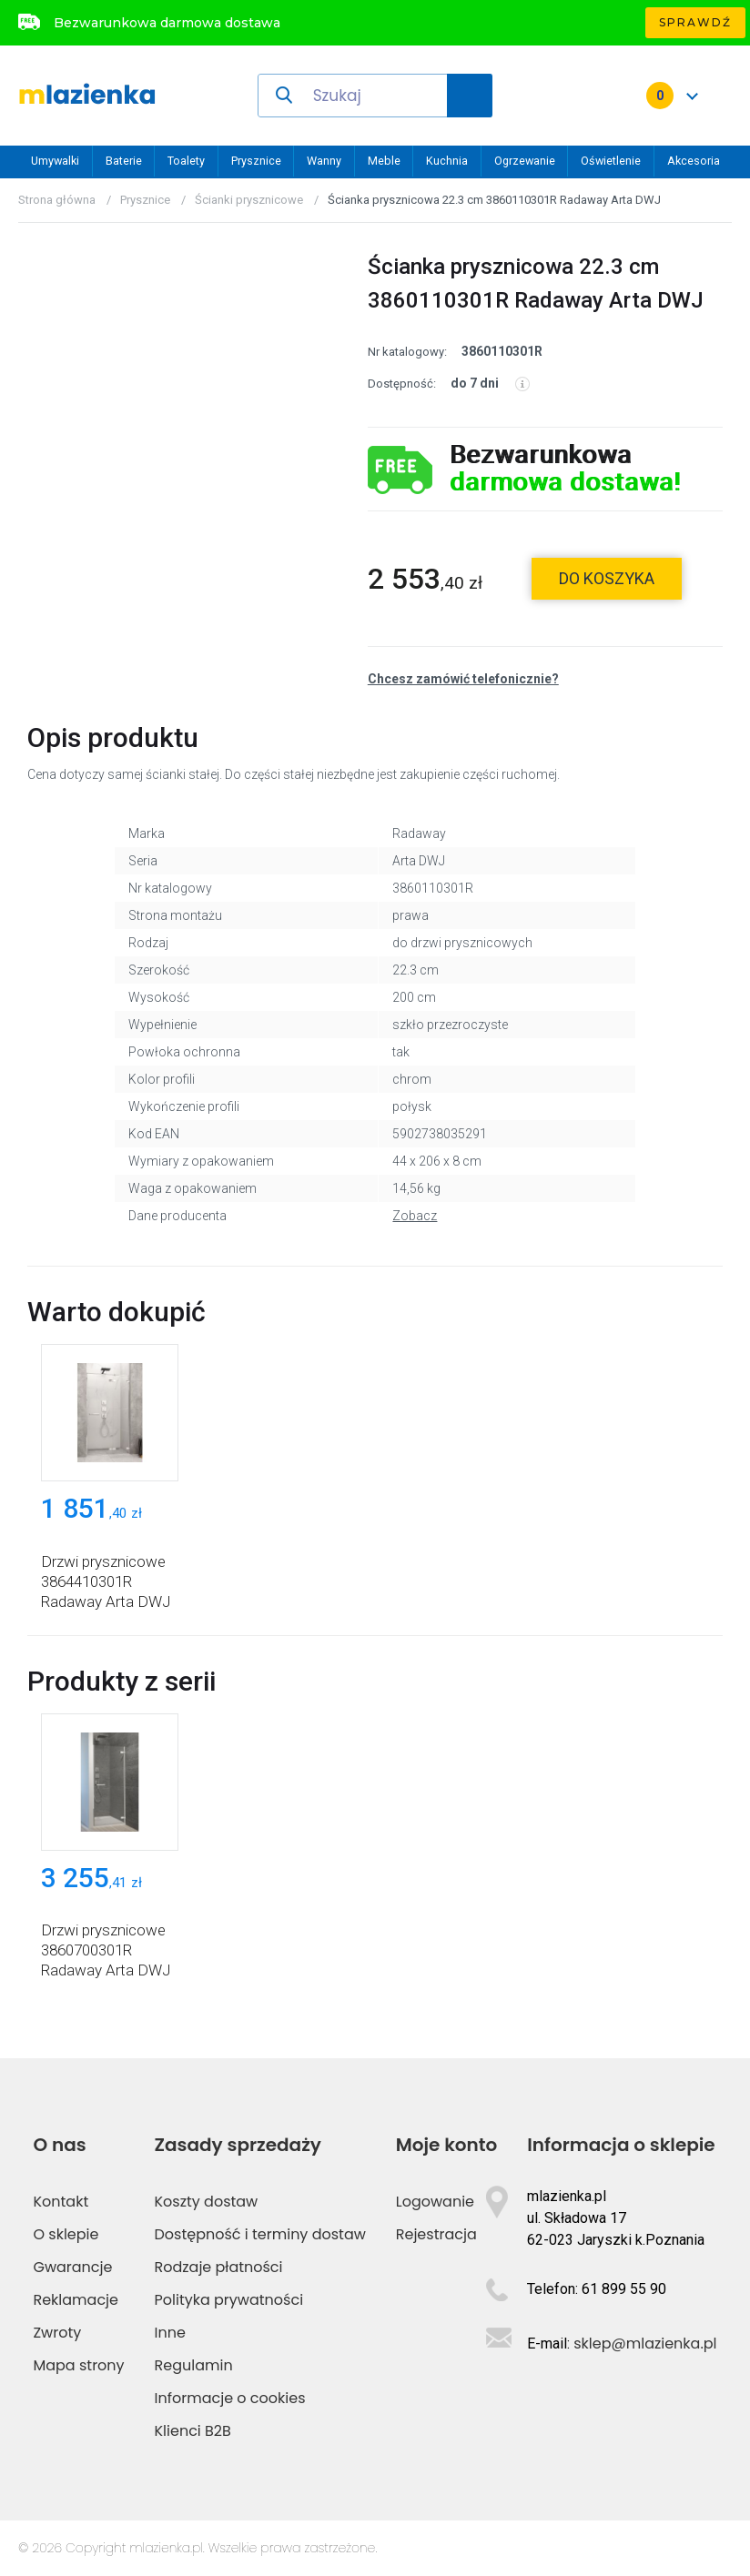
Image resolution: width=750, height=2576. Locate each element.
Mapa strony (78, 2365)
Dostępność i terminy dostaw (260, 2234)
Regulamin (194, 2365)
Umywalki (55, 160)
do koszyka (606, 578)
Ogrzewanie (524, 160)
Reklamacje (75, 2299)
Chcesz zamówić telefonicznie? (463, 679)
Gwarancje (72, 2267)
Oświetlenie (611, 160)
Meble (384, 160)
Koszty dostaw (206, 2201)
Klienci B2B (193, 2430)
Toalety (186, 160)
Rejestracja (436, 2234)
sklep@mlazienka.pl (644, 2343)
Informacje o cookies (230, 2398)
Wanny (324, 160)
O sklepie (65, 2234)
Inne (170, 2332)
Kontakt (60, 2201)
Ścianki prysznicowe (249, 200)
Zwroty (57, 2332)
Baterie (124, 160)
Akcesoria (693, 160)
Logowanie (435, 2201)
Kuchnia (447, 160)
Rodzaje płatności (219, 2267)
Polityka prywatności (229, 2299)
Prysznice (256, 160)
